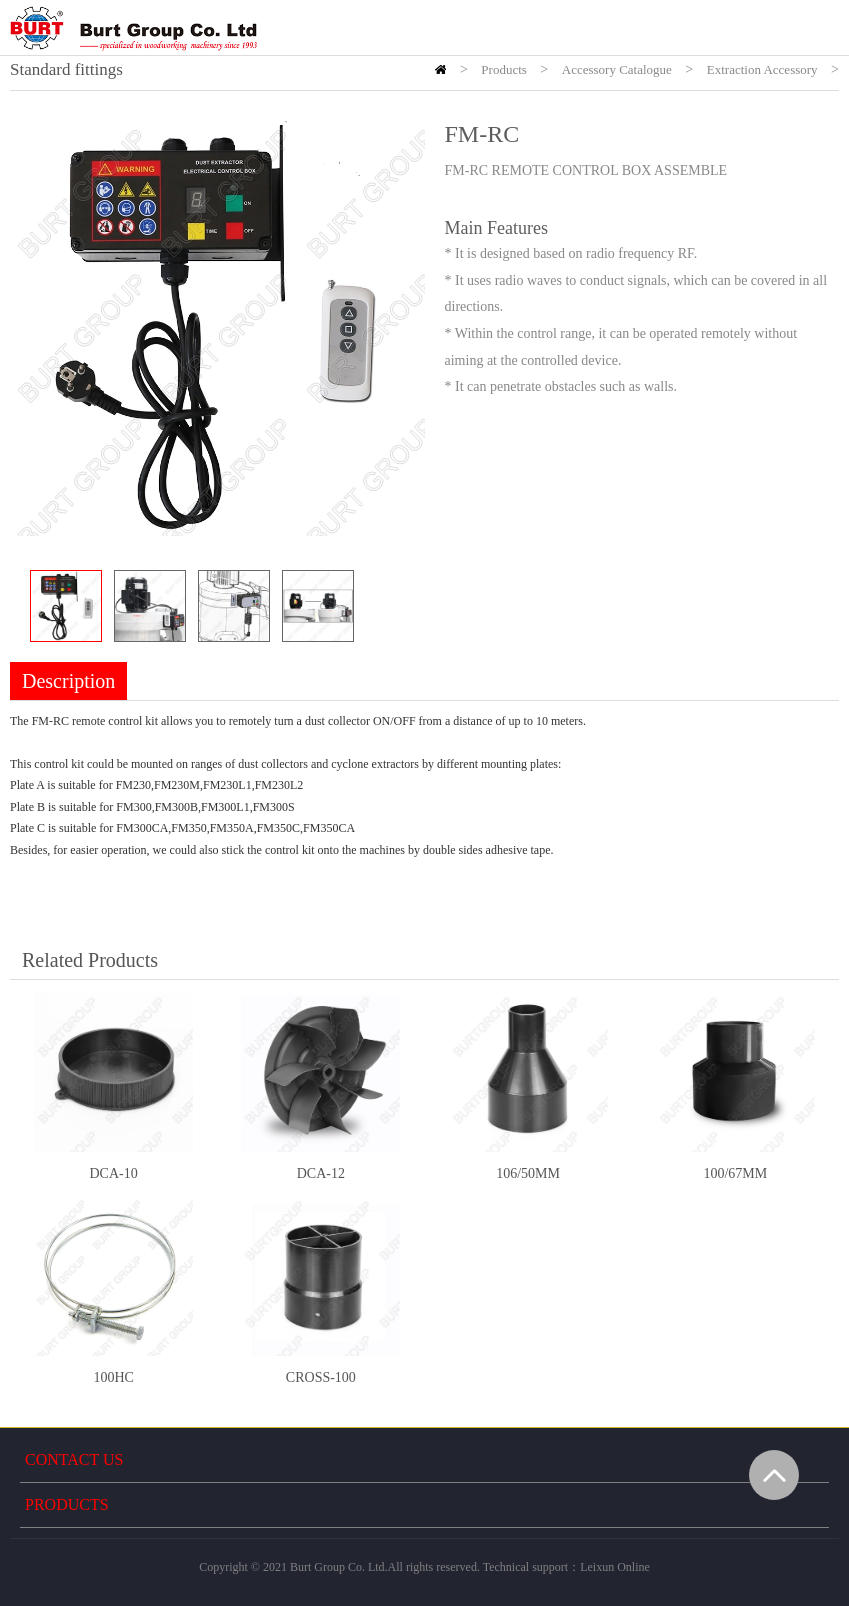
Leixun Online (615, 1567)
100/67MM (735, 1173)
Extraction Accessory (762, 69)
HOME (440, 69)
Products (504, 69)
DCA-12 (321, 1173)
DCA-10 (114, 1173)
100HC (113, 1377)
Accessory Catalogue (617, 69)
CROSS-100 (321, 1377)
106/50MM (528, 1173)
